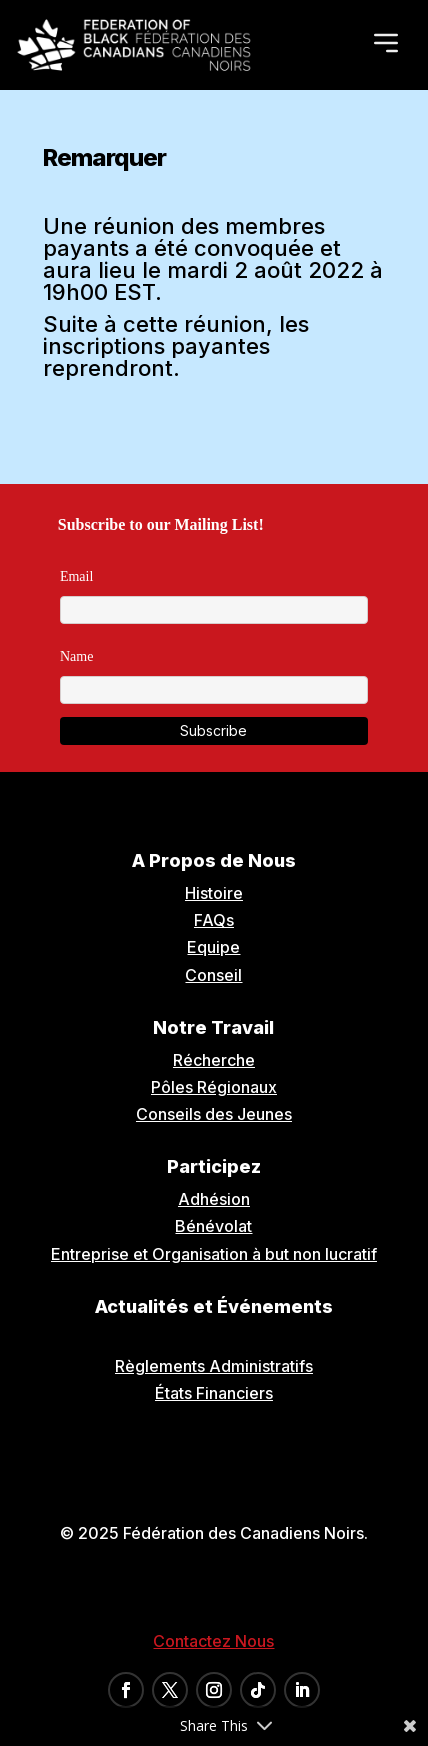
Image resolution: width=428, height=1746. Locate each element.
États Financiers (214, 1393)
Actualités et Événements (214, 1306)
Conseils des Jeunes (214, 1114)
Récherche (214, 1060)
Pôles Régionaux (214, 1087)
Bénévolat (213, 1226)
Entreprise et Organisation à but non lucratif (214, 1254)
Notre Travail (213, 1027)
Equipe (213, 947)
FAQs (214, 920)
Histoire (214, 893)
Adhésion (214, 1199)
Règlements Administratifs (214, 1366)
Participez (214, 1166)
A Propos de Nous (214, 860)
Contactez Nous (213, 1641)
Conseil (213, 975)
